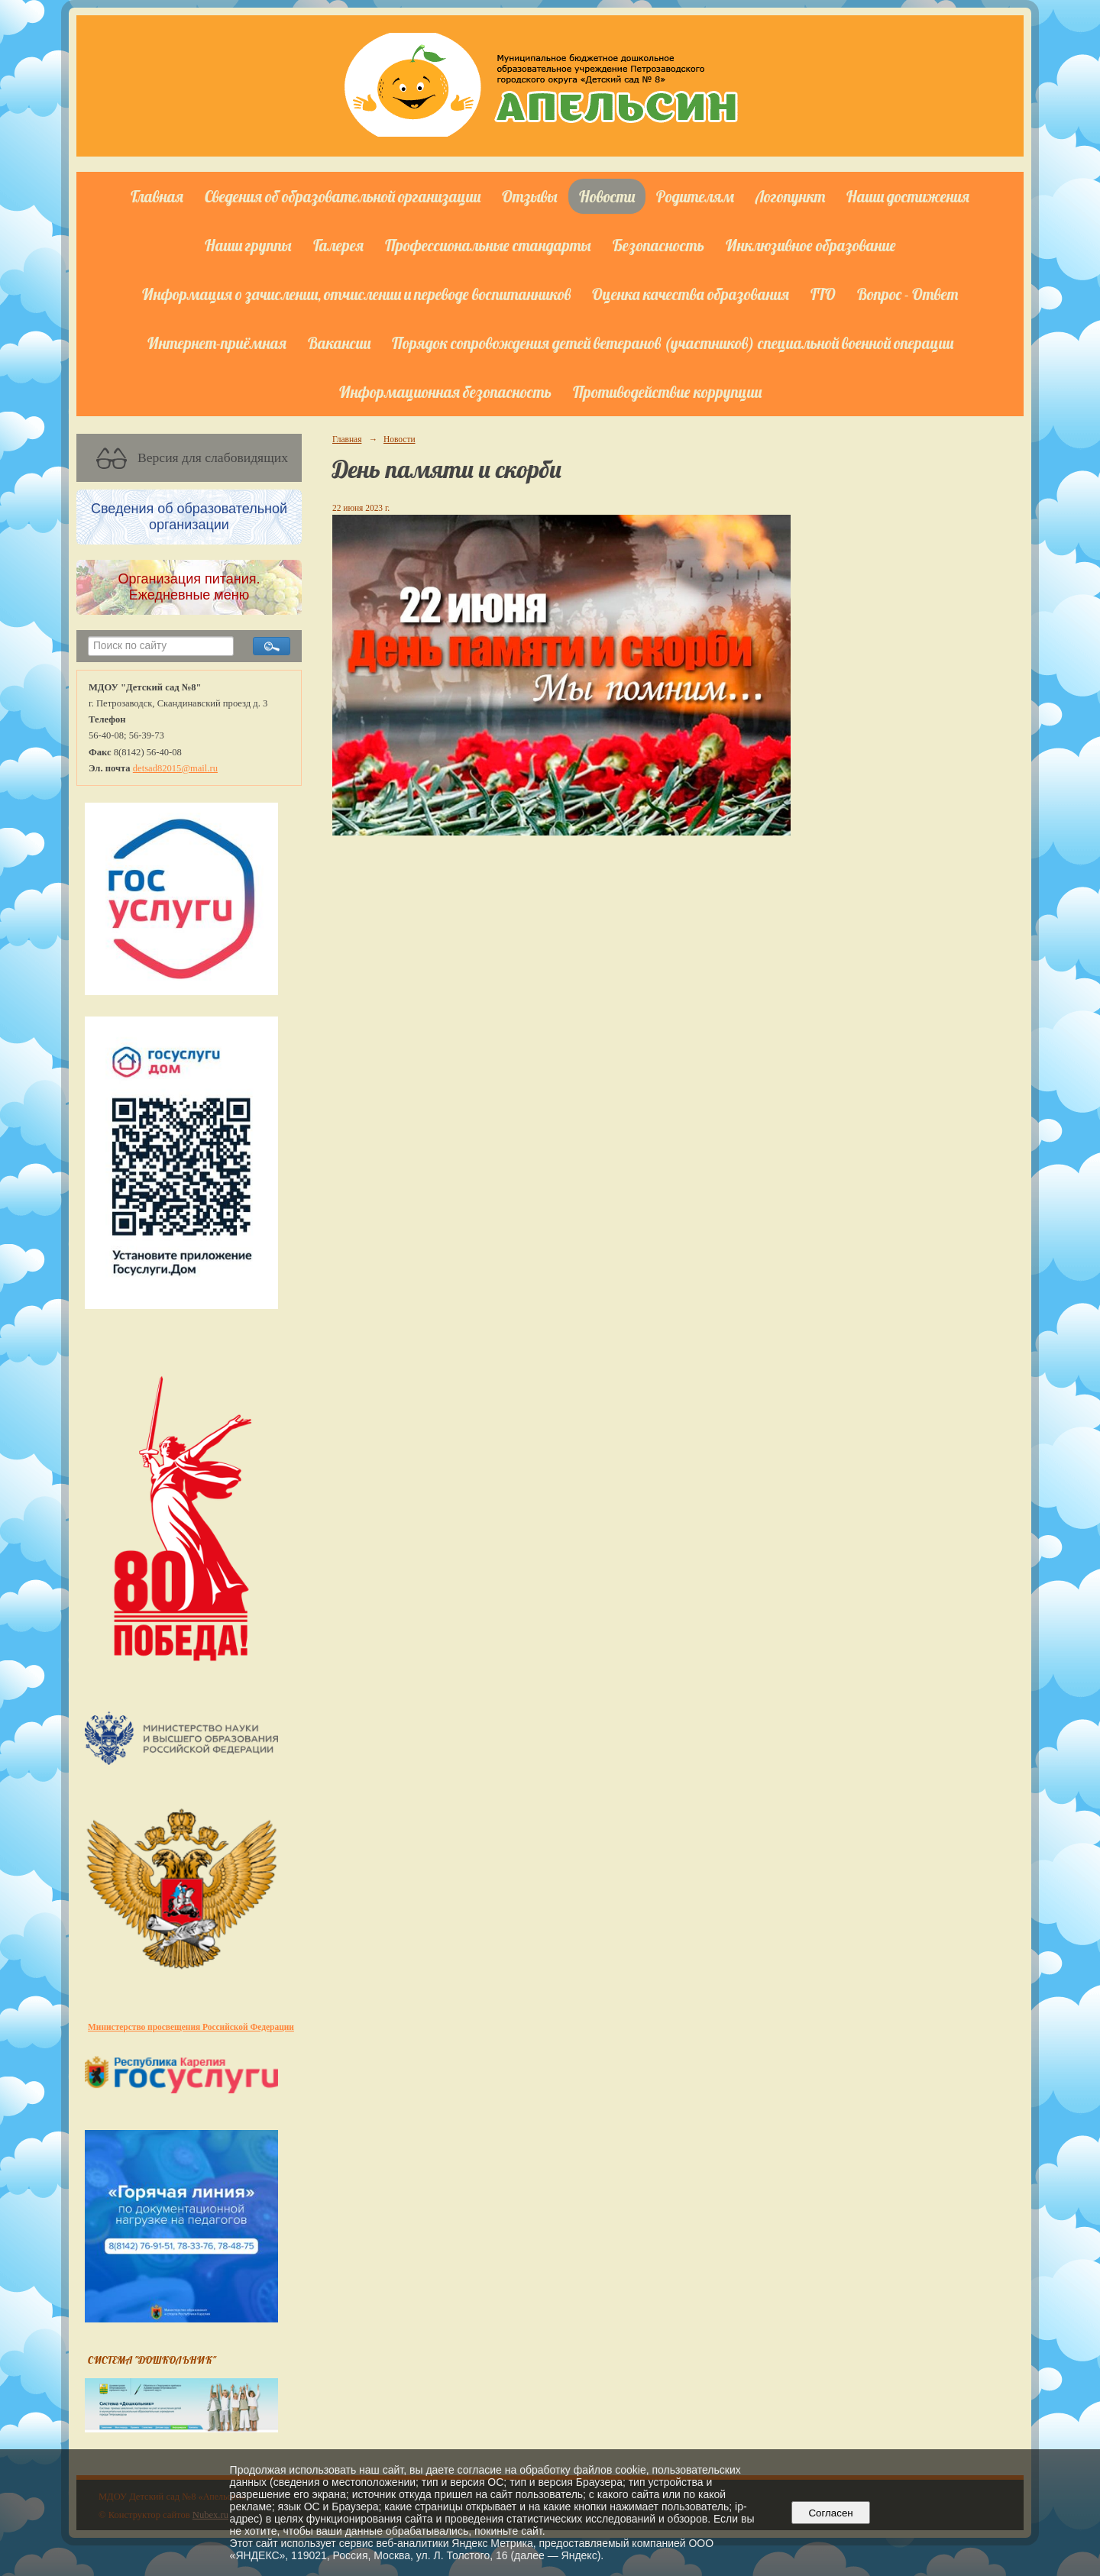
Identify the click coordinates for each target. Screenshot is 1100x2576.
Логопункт (790, 196)
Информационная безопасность (445, 392)
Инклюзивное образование (811, 245)
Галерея (338, 245)
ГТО (823, 294)
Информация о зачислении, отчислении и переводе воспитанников (356, 294)
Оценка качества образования (690, 294)
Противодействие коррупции (667, 392)
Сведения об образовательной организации (342, 196)
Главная (157, 196)
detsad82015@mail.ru (175, 768)
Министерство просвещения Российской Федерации (191, 2026)
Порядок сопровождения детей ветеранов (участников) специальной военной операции (672, 343)
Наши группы (248, 245)
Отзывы (530, 196)
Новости (607, 196)
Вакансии (339, 343)
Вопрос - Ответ (907, 294)
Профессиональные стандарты (488, 245)
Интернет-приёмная (216, 343)
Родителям (695, 196)
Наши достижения (907, 196)
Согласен (831, 2513)
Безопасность (658, 245)
